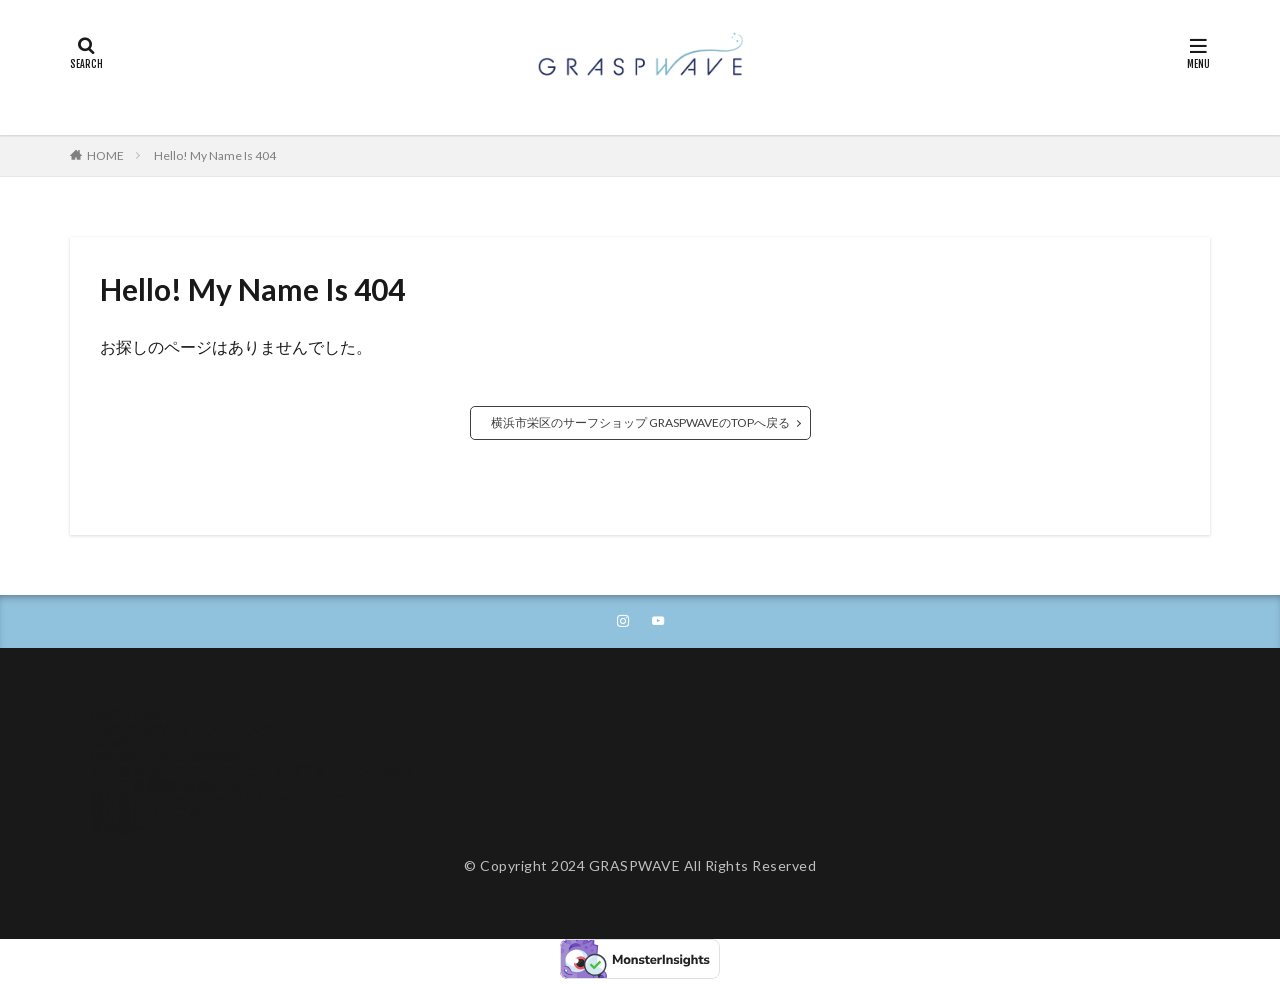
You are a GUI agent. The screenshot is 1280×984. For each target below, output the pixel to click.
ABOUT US (126, 716)
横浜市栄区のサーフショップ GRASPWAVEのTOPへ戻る (640, 422)
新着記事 (118, 828)
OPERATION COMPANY (169, 758)
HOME (105, 155)
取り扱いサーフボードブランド (188, 814)
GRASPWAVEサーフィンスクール (196, 730)
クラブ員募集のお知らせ (167, 786)
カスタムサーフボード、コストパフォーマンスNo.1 (251, 772)
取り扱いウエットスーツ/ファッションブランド (239, 800)
